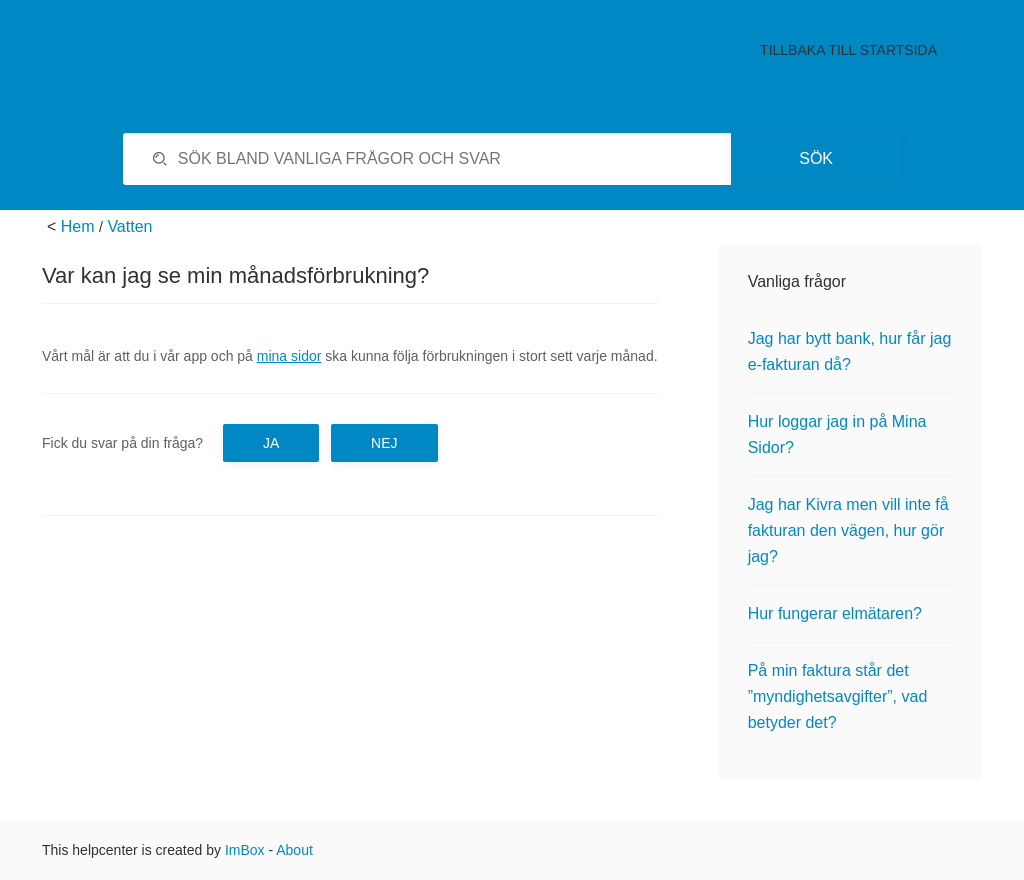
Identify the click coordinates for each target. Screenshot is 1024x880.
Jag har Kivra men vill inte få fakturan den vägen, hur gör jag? (848, 530)
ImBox (245, 850)
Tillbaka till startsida (848, 50)
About (294, 850)
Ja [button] (271, 443)
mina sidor (289, 356)
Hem (78, 226)
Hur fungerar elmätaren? (835, 613)
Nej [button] (384, 443)
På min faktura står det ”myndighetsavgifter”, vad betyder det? (838, 696)
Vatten (129, 226)
